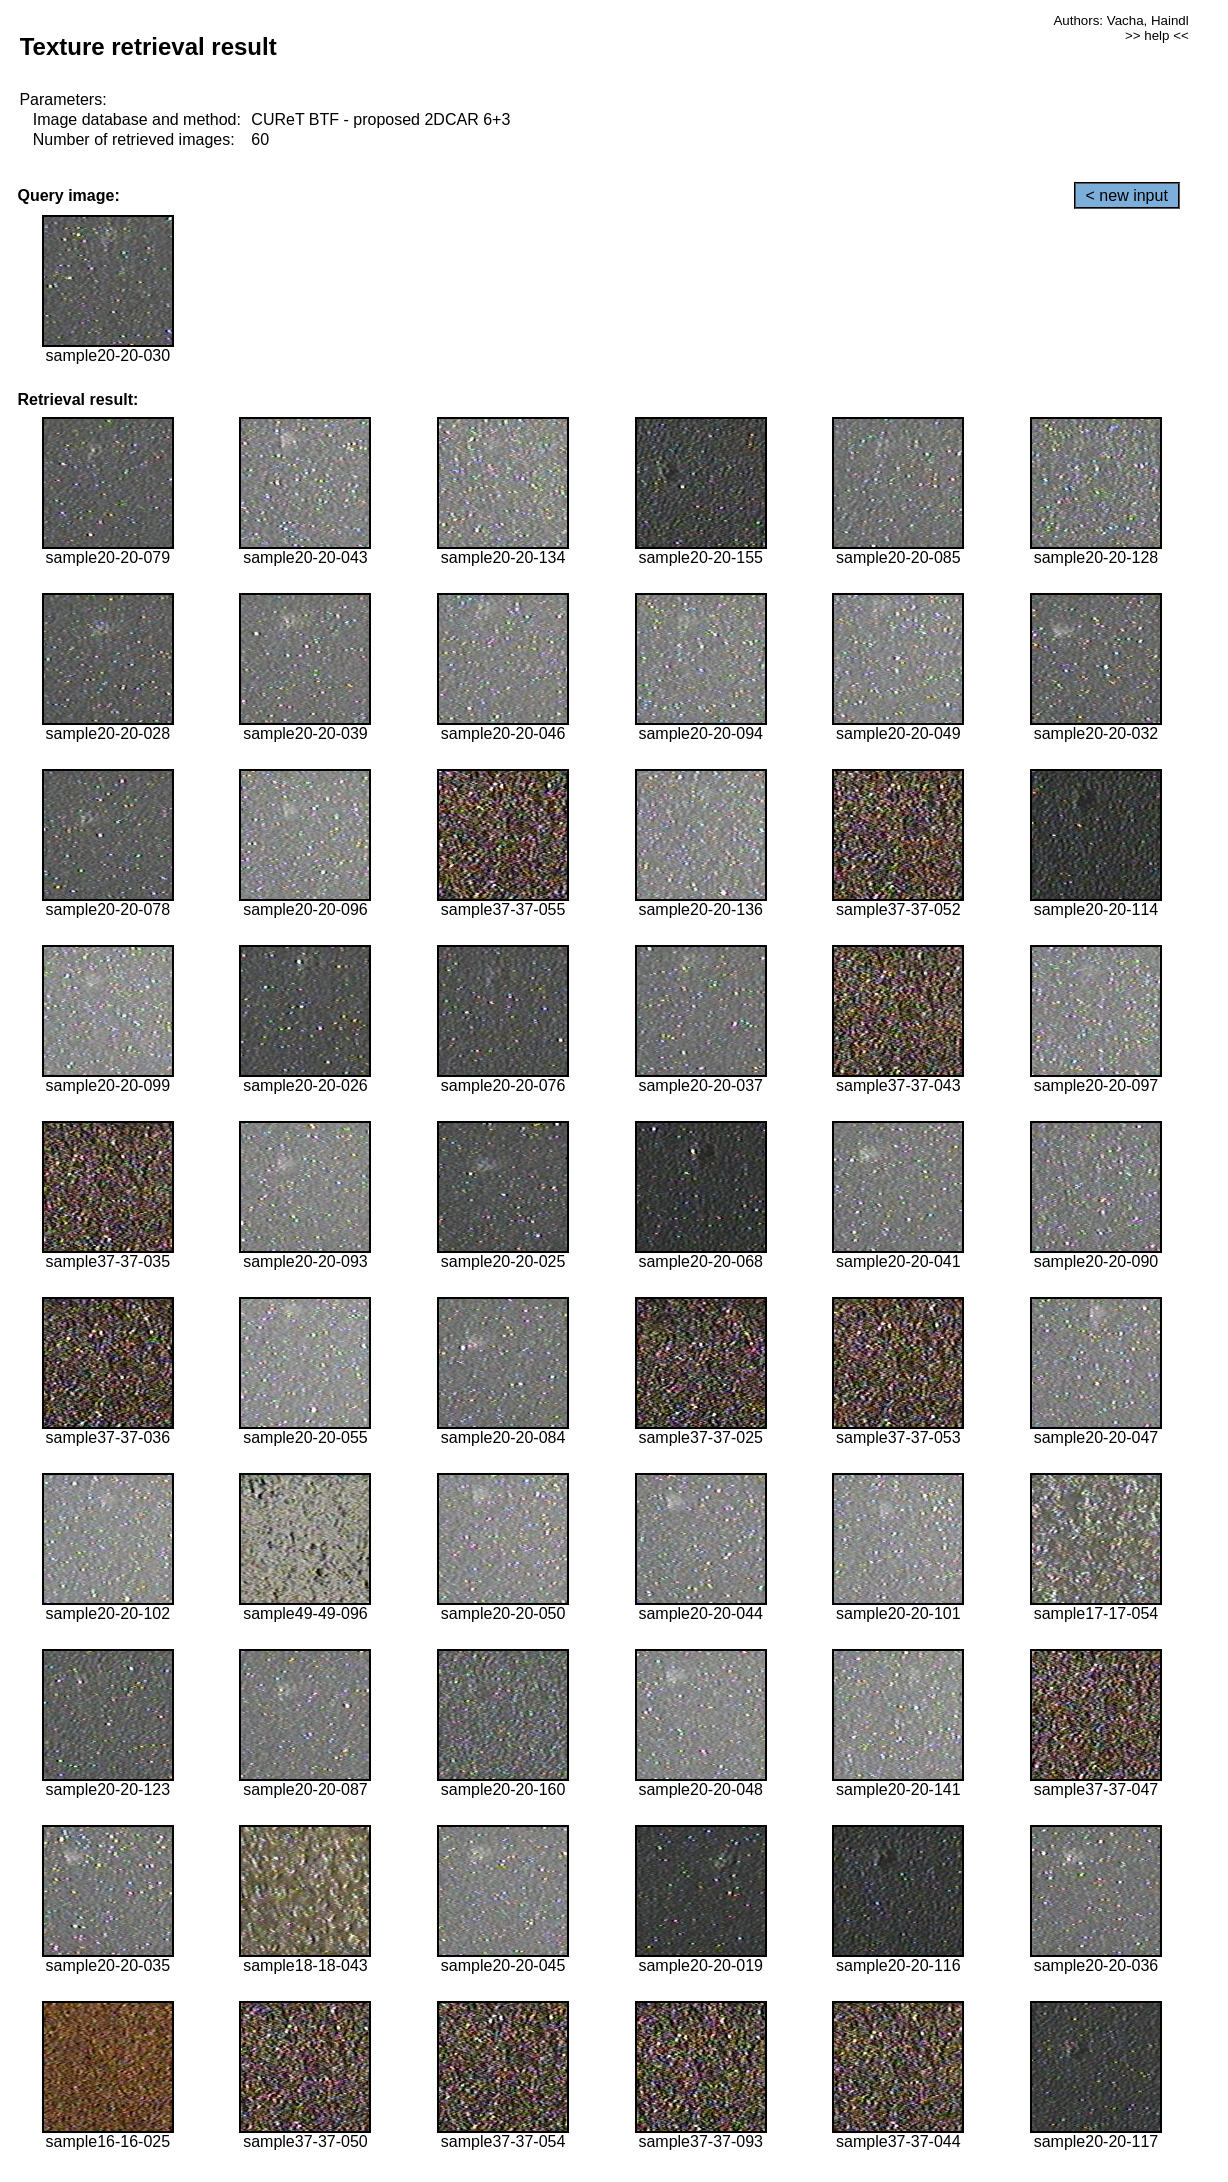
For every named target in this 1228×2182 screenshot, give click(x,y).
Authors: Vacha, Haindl (1120, 20)
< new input (1127, 195)
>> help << (1157, 35)
